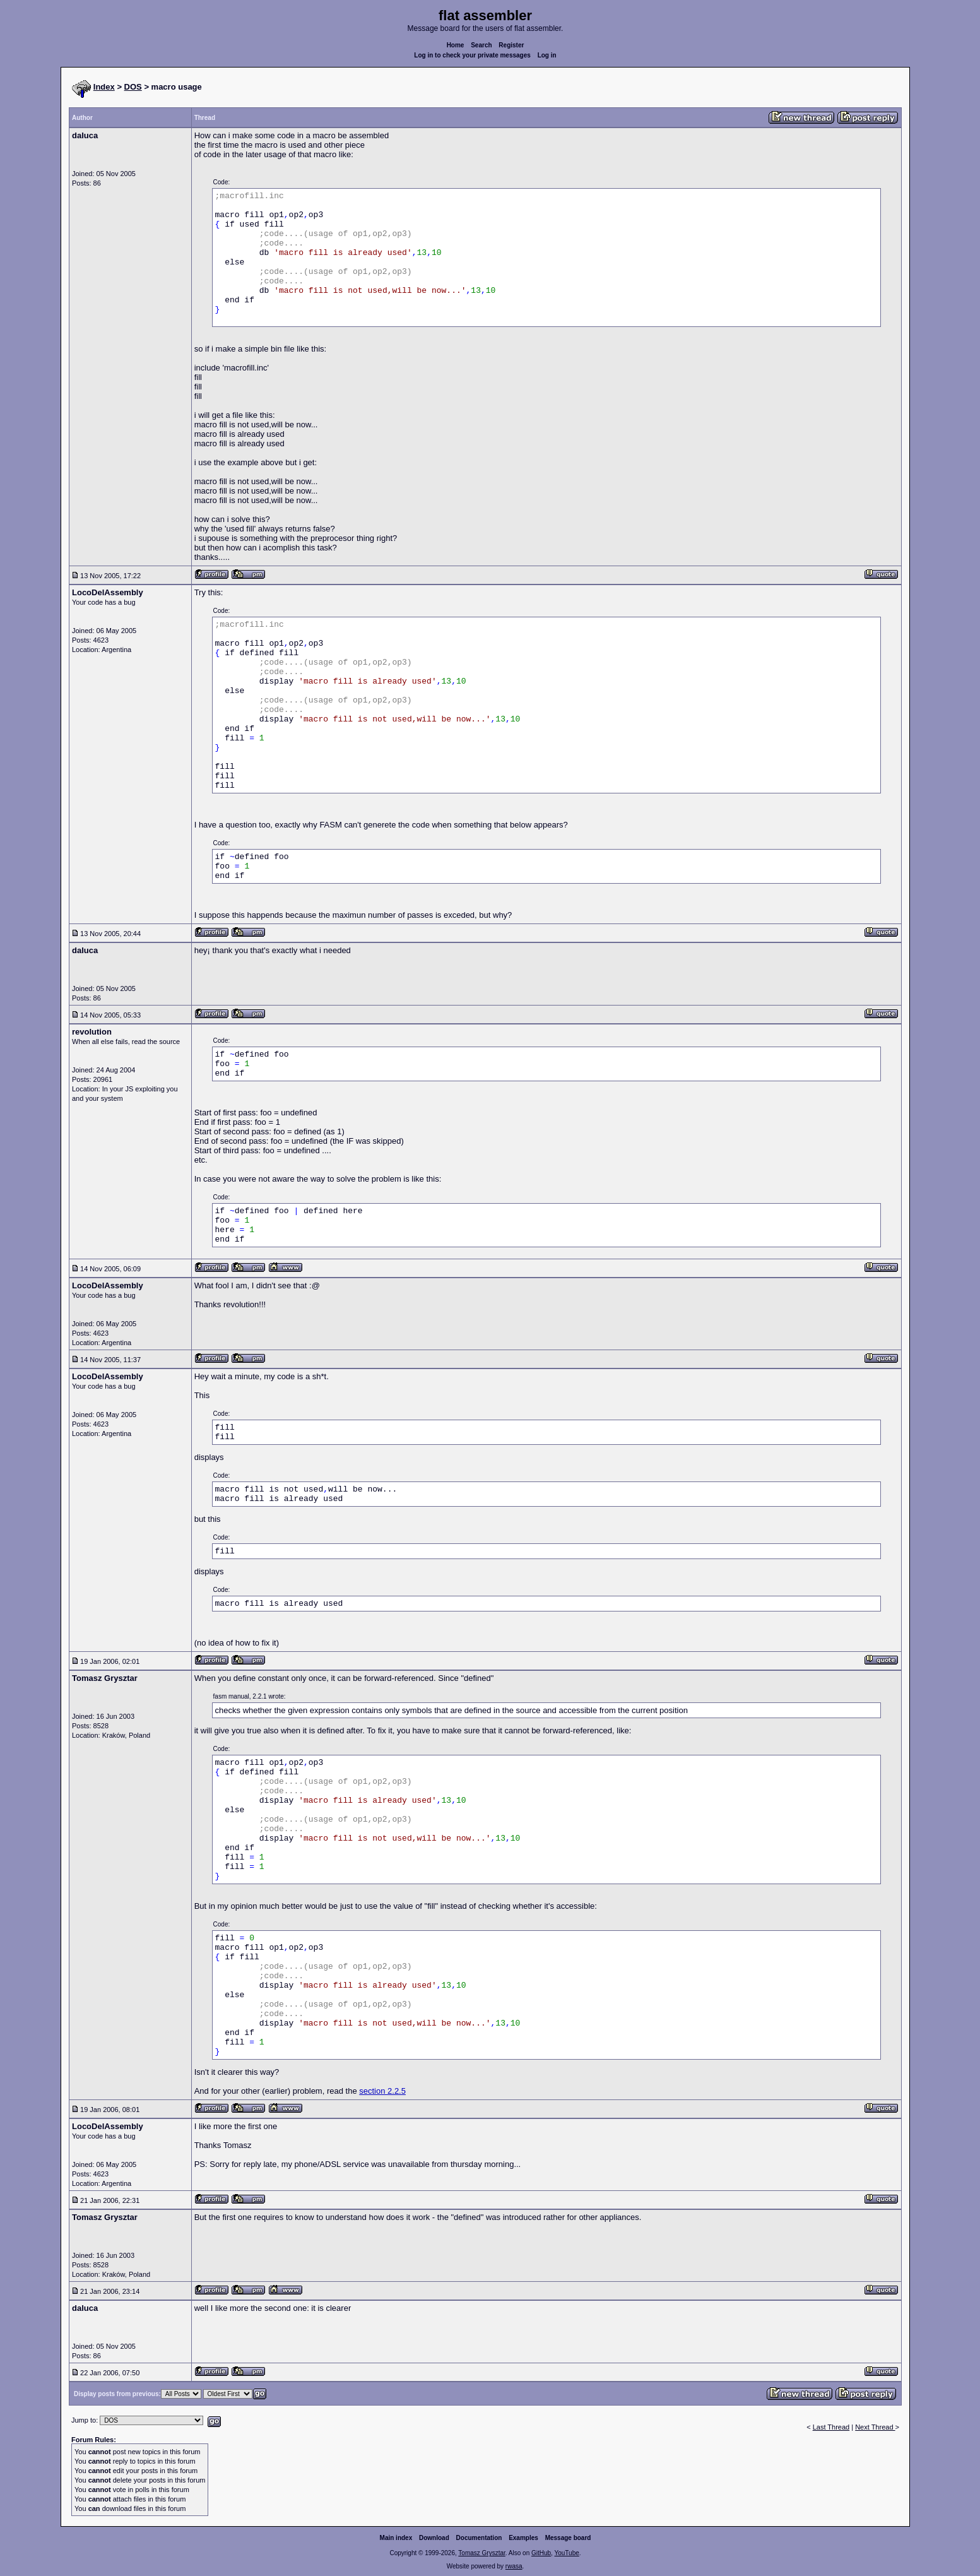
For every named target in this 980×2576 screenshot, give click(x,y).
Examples (523, 2537)
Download (434, 2537)
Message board (568, 2537)
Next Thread (875, 2427)
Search (481, 45)
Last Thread (831, 2427)
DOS (133, 87)
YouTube (566, 2552)
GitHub (541, 2552)
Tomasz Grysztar (481, 2552)
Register (511, 45)
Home (455, 45)
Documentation (479, 2537)
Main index (396, 2537)
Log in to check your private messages (472, 55)
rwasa (513, 2566)
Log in (547, 55)
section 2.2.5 (382, 2091)
